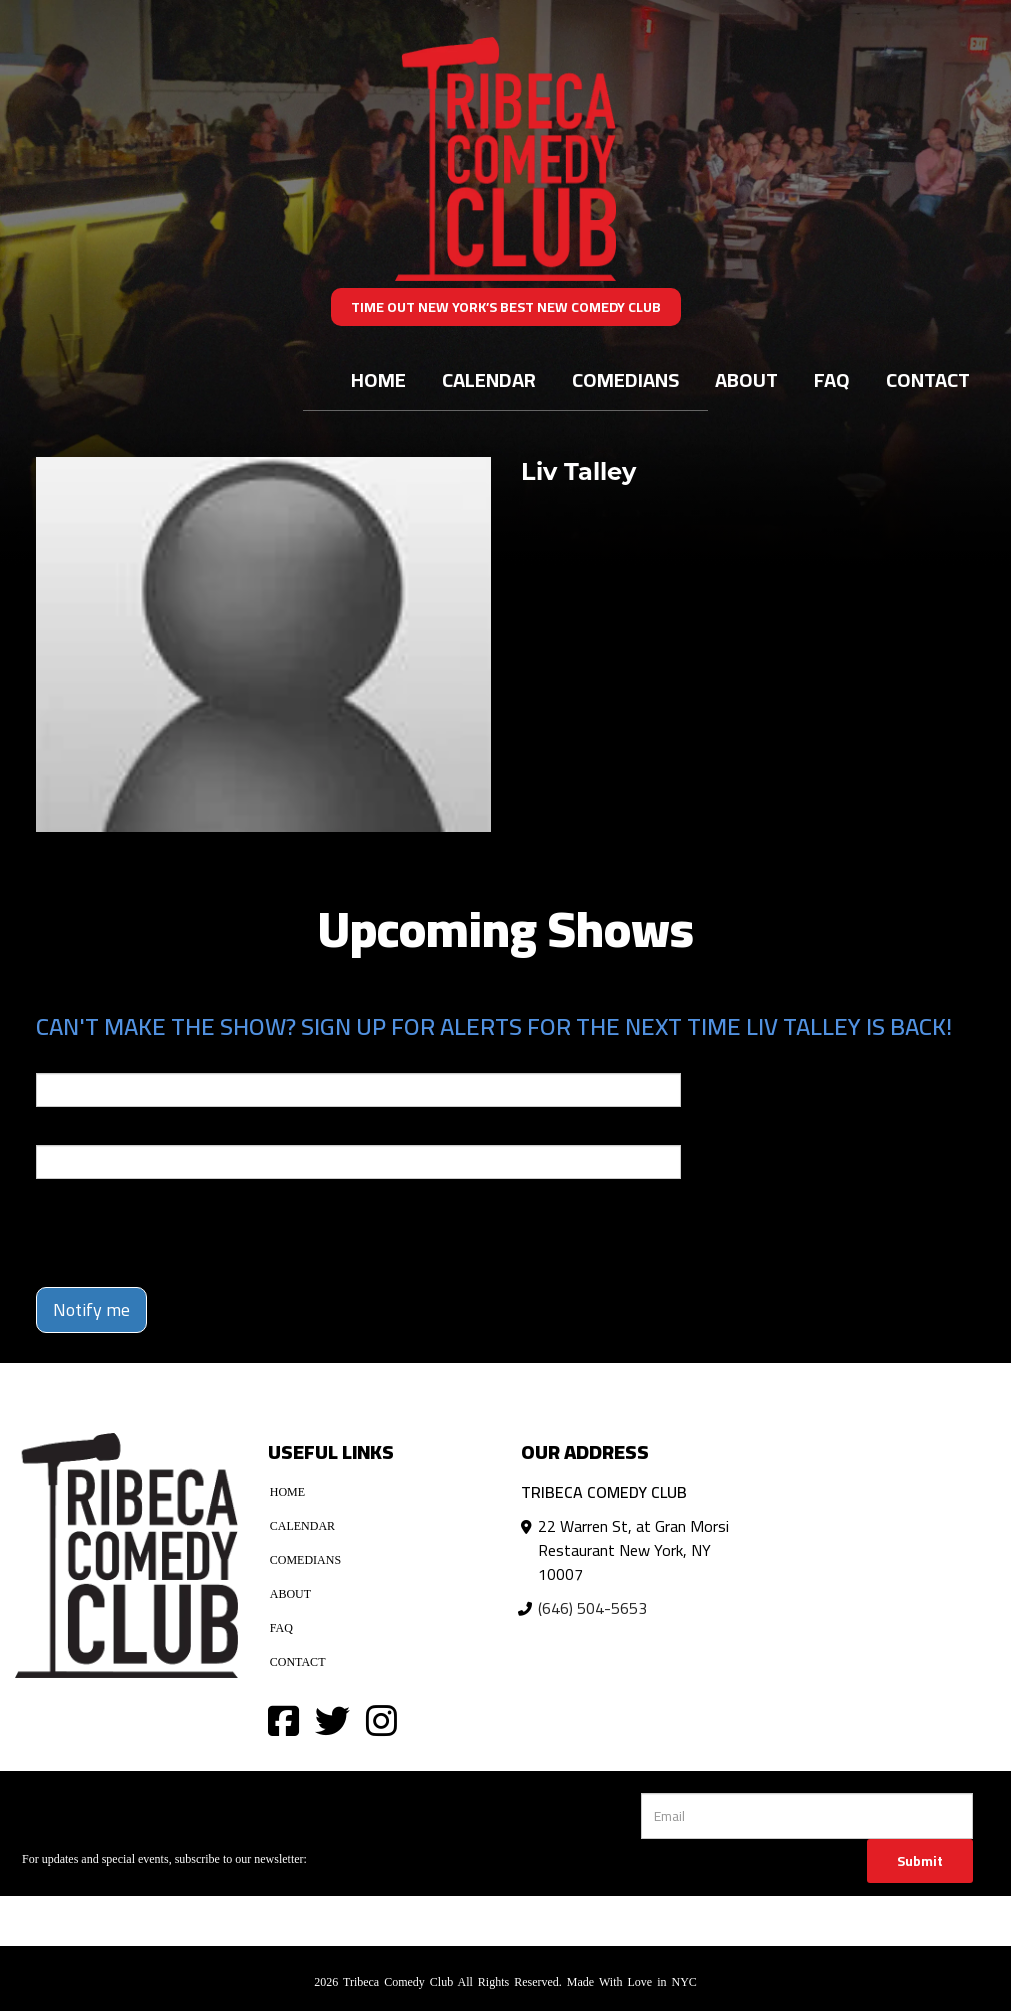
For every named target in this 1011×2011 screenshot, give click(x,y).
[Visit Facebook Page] (283, 1719)
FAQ (832, 379)
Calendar (489, 379)
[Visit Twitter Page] (332, 1719)
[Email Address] (807, 1816)
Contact (928, 379)
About (746, 379)
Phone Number (84, 1131)
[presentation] (153, 1224)
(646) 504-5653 (592, 1608)
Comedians (625, 379)
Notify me (91, 1309)
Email (54, 1059)
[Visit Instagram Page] (381, 1719)
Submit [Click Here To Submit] (920, 1861)
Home (378, 379)
